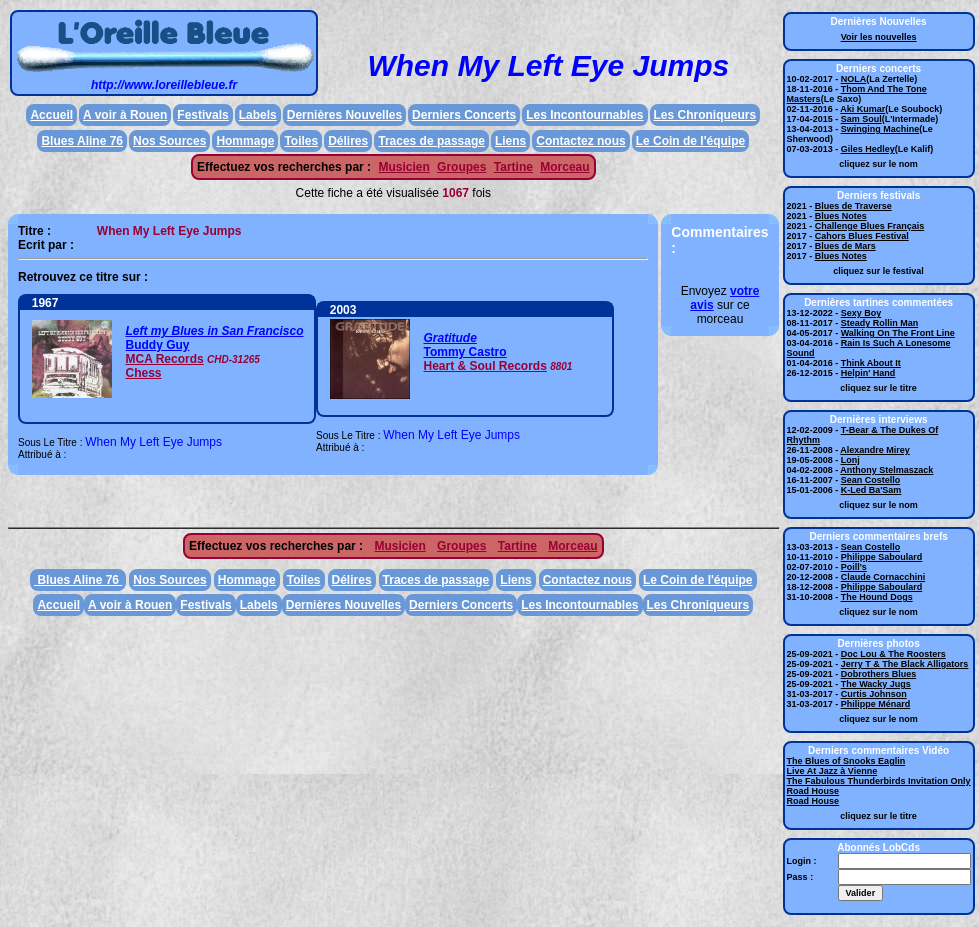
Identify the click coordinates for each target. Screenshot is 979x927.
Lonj (850, 460)
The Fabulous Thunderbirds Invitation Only (879, 781)
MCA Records (164, 359)
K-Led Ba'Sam (871, 490)
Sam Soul (861, 119)
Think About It (871, 363)
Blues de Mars (845, 246)
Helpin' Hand (868, 373)
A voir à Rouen (125, 115)
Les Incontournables (584, 115)
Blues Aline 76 (82, 141)
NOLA (854, 79)
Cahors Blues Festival (862, 236)
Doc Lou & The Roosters (893, 654)
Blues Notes (841, 216)
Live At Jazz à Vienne (832, 771)
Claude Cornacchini (883, 577)
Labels (258, 115)
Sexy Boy (861, 313)
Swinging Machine (880, 129)
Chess (143, 373)
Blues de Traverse (853, 206)
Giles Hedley (868, 149)
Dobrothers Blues (879, 674)
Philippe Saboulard (882, 557)
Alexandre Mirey (875, 450)
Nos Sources (169, 141)
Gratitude (449, 338)
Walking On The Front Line (898, 333)
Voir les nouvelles (879, 37)
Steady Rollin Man (880, 323)
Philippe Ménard (876, 704)
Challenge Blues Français (870, 226)
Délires (348, 141)
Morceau (564, 167)
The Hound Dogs (877, 597)
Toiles (301, 141)
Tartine (513, 167)
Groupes (461, 167)
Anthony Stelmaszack (886, 470)
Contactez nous (580, 141)
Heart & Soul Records (484, 366)
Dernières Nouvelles (344, 115)
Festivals (202, 115)
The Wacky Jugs (876, 684)
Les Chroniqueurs (705, 115)
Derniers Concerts (464, 115)
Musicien (403, 167)
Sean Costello (871, 480)
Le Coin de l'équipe (691, 141)
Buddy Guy (157, 345)
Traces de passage (431, 141)
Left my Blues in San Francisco (214, 331)
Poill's (854, 567)
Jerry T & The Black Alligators (905, 664)
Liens (510, 141)
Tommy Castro (464, 352)
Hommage (245, 141)
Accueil (51, 115)
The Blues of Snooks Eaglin (846, 761)
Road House (813, 791)
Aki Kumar (862, 109)
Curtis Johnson (874, 694)
